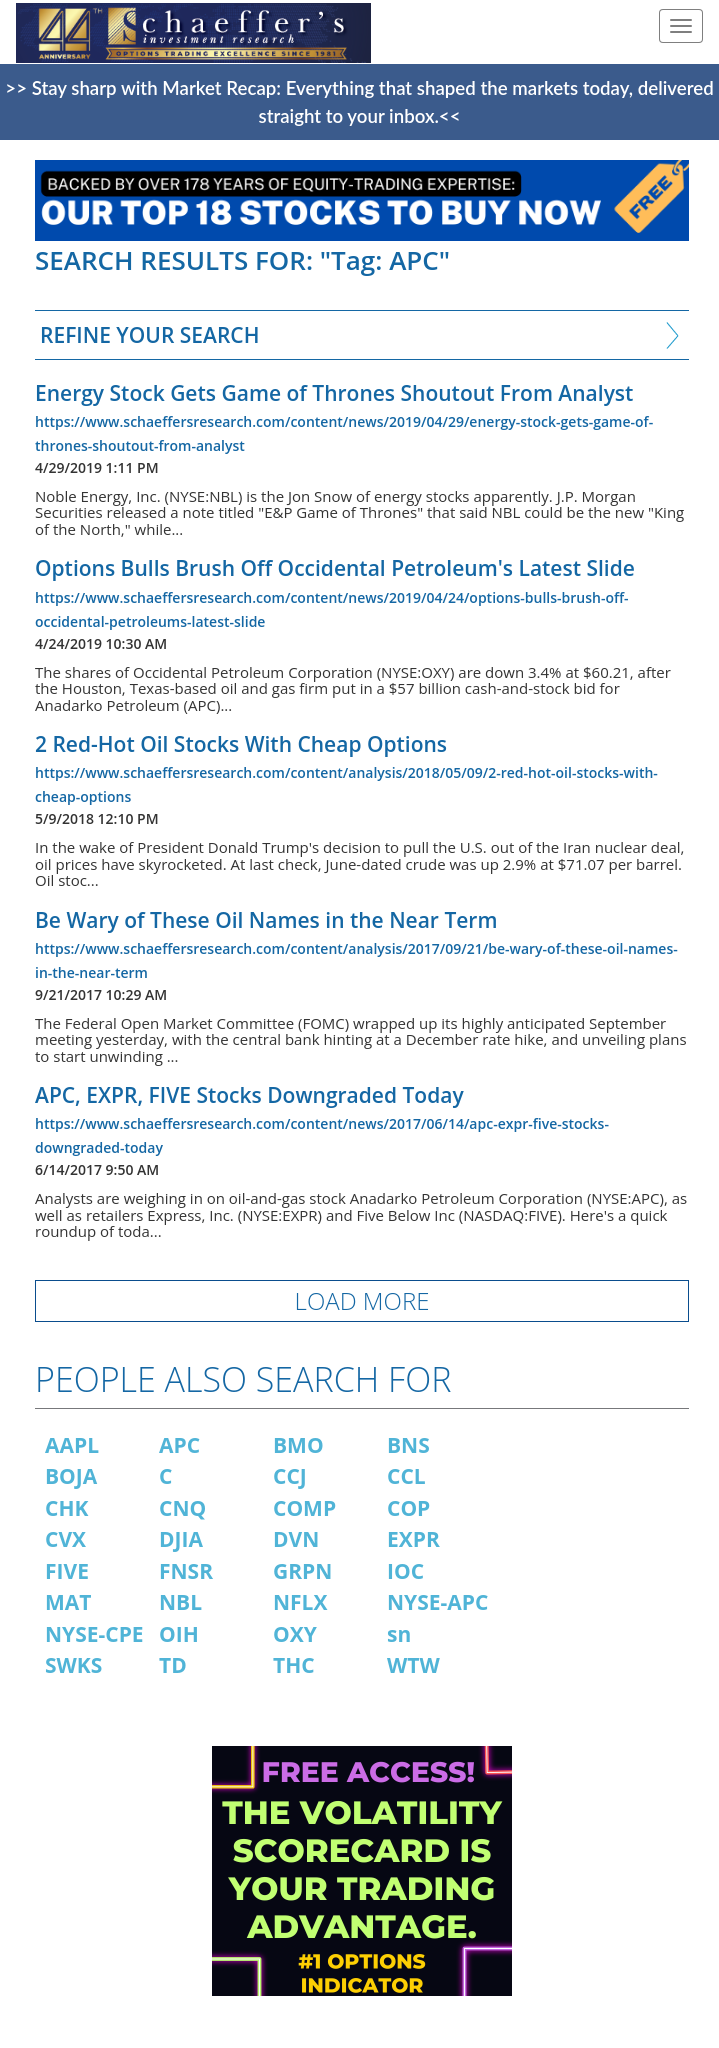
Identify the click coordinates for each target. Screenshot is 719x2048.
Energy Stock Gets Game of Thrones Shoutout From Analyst (334, 393)
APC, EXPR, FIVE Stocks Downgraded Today (249, 1095)
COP (408, 1508)
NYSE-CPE (94, 1634)
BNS (408, 1445)
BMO (298, 1445)
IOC (405, 1571)
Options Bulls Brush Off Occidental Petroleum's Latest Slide (335, 568)
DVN (296, 1539)
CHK (66, 1508)
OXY (295, 1634)
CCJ (290, 1476)
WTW (413, 1665)
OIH (179, 1634)
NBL (180, 1602)
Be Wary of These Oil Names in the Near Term (266, 920)
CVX (65, 1539)
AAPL (72, 1445)
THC (294, 1665)
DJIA (181, 1539)
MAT (68, 1602)
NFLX (300, 1602)
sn (399, 1634)
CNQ (182, 1508)
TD (173, 1665)
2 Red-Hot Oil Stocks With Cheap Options (241, 744)
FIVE (67, 1571)
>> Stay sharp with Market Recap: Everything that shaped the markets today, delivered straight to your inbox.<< (359, 102)
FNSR (186, 1571)
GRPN (302, 1571)
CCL (406, 1476)
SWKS (73, 1665)
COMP (304, 1508)
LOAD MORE (362, 1300)
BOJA (71, 1476)
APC (179, 1445)
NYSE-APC (437, 1602)
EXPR (413, 1539)
